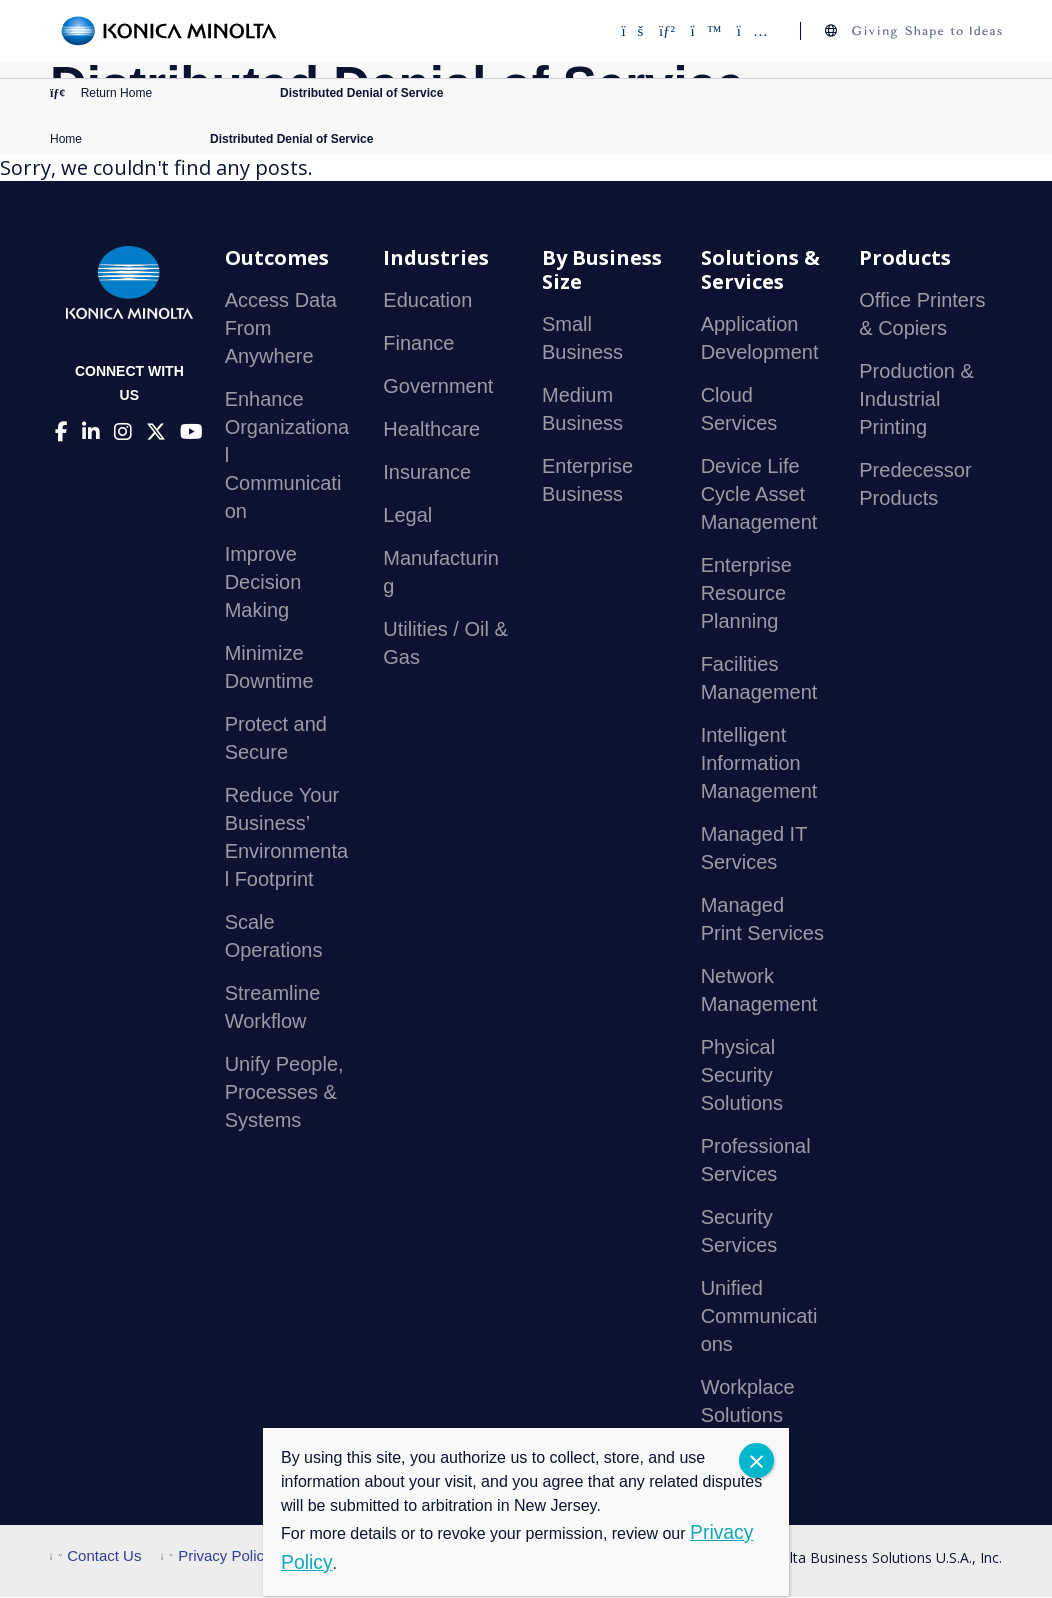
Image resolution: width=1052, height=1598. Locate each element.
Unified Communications (759, 1318)
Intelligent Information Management (759, 765)
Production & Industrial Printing (916, 401)
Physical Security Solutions (742, 1077)
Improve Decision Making (263, 584)
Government (438, 388)
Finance (418, 345)
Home (66, 140)
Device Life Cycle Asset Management (759, 496)
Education (427, 302)
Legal (407, 517)
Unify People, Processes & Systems (284, 1094)
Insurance (427, 474)
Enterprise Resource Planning (746, 595)
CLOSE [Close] (756, 1460)
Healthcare (431, 431)
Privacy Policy (216, 1557)
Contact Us (95, 1557)
